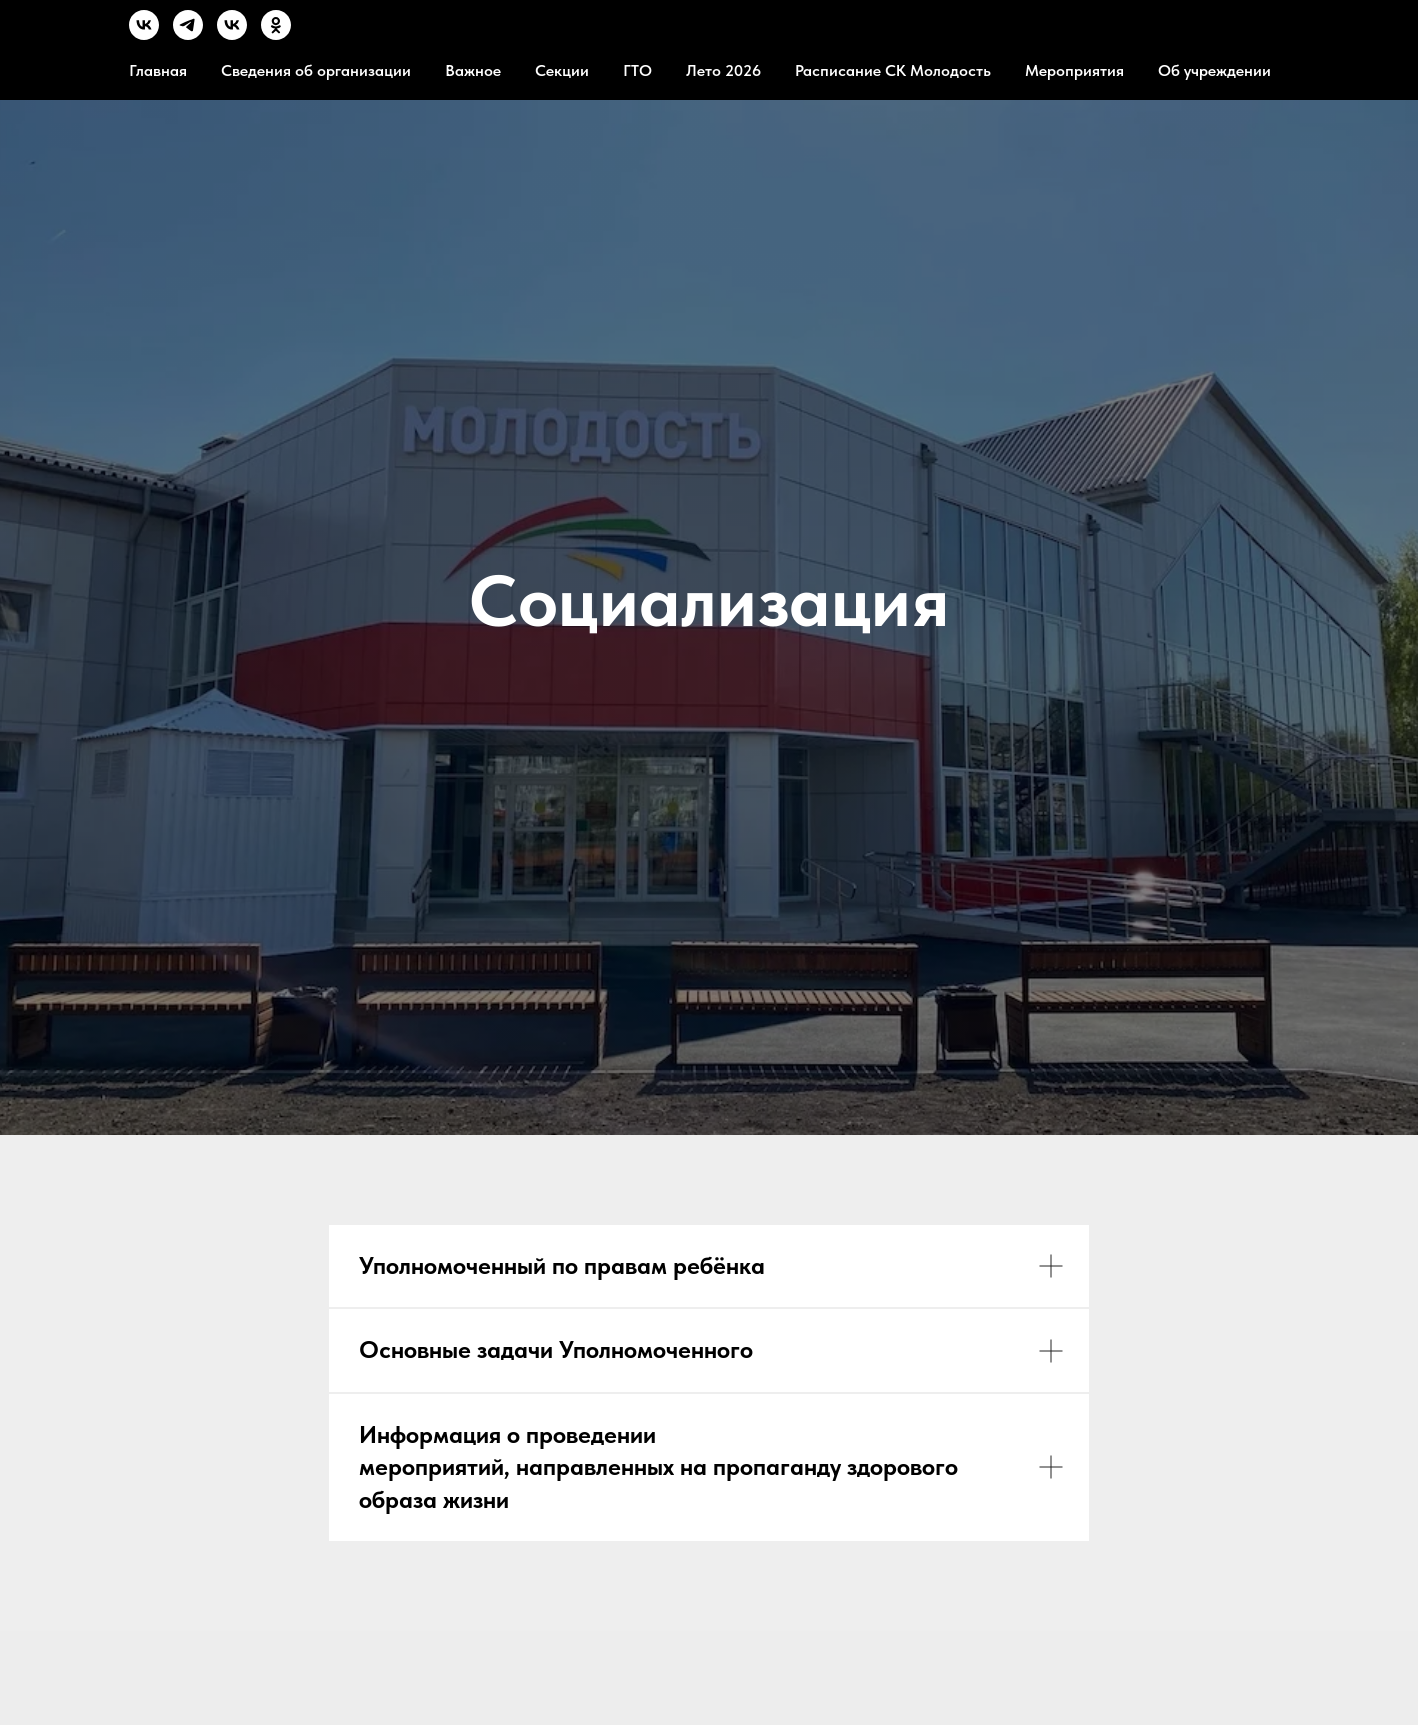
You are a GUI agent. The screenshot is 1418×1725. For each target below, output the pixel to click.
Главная (158, 70)
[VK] (144, 34)
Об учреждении (1214, 70)
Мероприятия (1074, 70)
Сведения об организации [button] (316, 70)
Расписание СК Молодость (893, 70)
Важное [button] (473, 70)
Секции (562, 70)
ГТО (637, 70)
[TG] (188, 34)
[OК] (276, 34)
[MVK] (232, 34)
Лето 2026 (723, 70)
